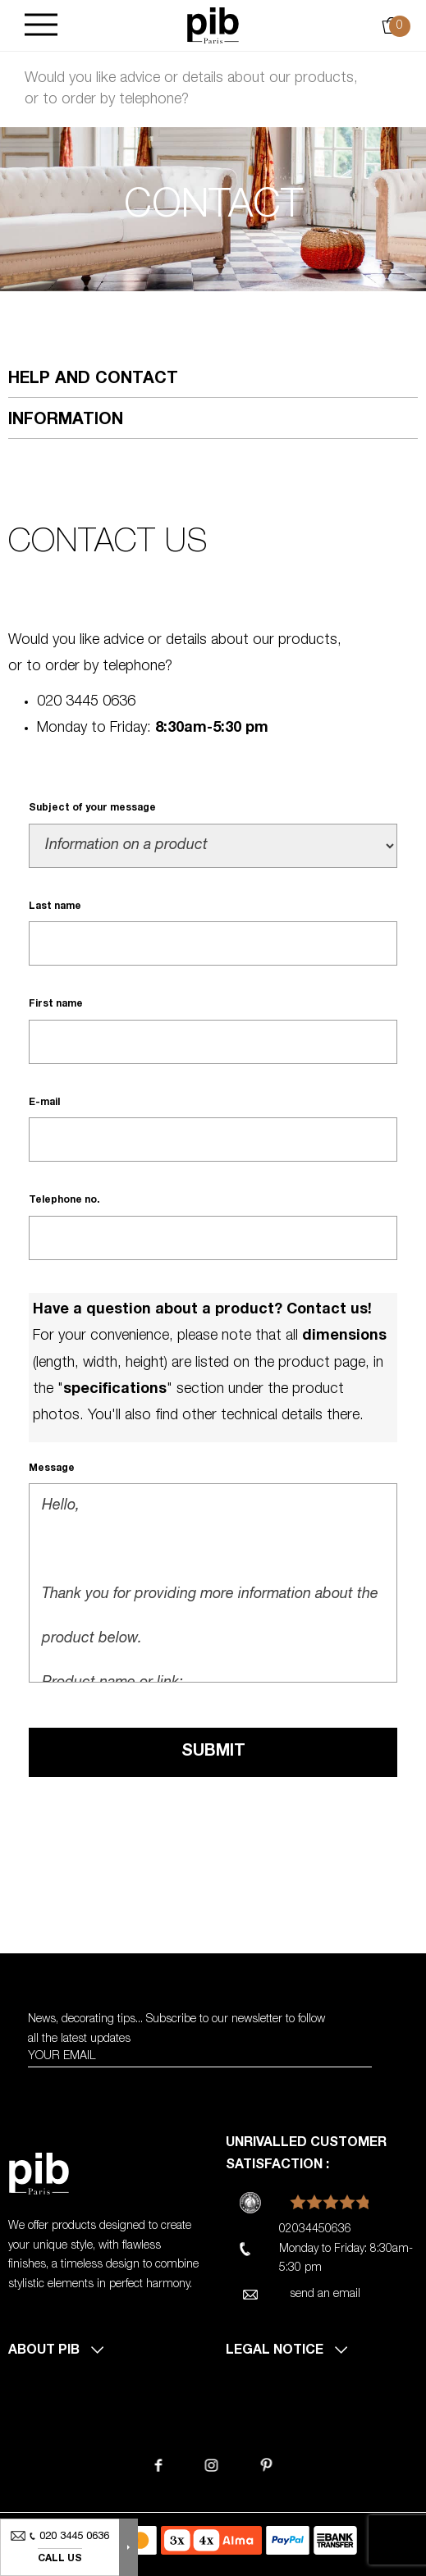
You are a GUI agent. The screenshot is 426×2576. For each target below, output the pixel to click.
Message (52, 1468)
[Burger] (41, 26)
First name (56, 1004)
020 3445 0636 (86, 702)
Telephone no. (64, 1200)
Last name (55, 906)
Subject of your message (92, 808)
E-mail (44, 1103)
